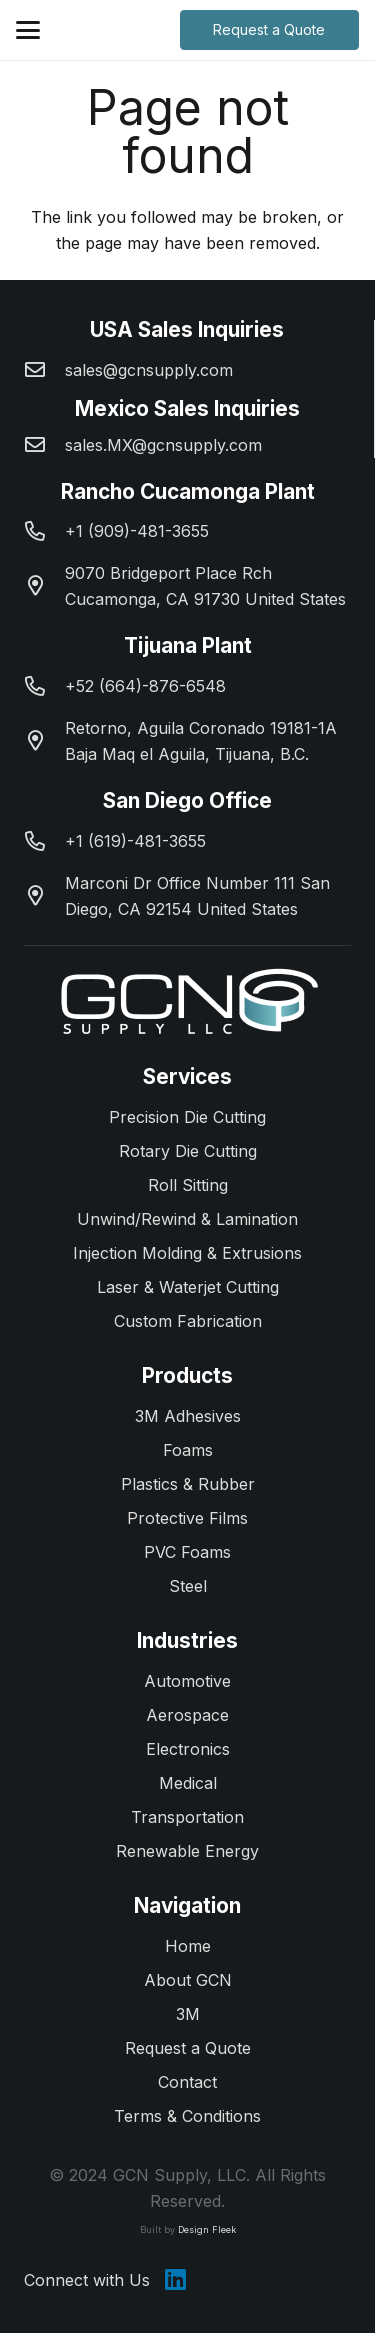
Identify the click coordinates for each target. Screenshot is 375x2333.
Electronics (188, 1749)
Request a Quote (188, 2048)
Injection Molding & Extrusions (187, 1253)
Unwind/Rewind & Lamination (187, 1219)
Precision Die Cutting (187, 1117)
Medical (188, 1783)
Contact (187, 2082)
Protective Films (187, 1518)
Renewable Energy (187, 1851)
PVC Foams (187, 1552)
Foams (188, 1450)
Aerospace (187, 1715)
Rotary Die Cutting (188, 1151)
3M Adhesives (188, 1416)
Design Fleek (207, 2229)
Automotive (187, 1681)
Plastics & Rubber (188, 1484)
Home (188, 1946)
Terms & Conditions (187, 2116)
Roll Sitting (188, 1185)
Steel (188, 1586)
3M (188, 2014)
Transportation (187, 1817)
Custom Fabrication (188, 1321)
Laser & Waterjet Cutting (188, 1287)
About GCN (188, 1980)
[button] (28, 30)
